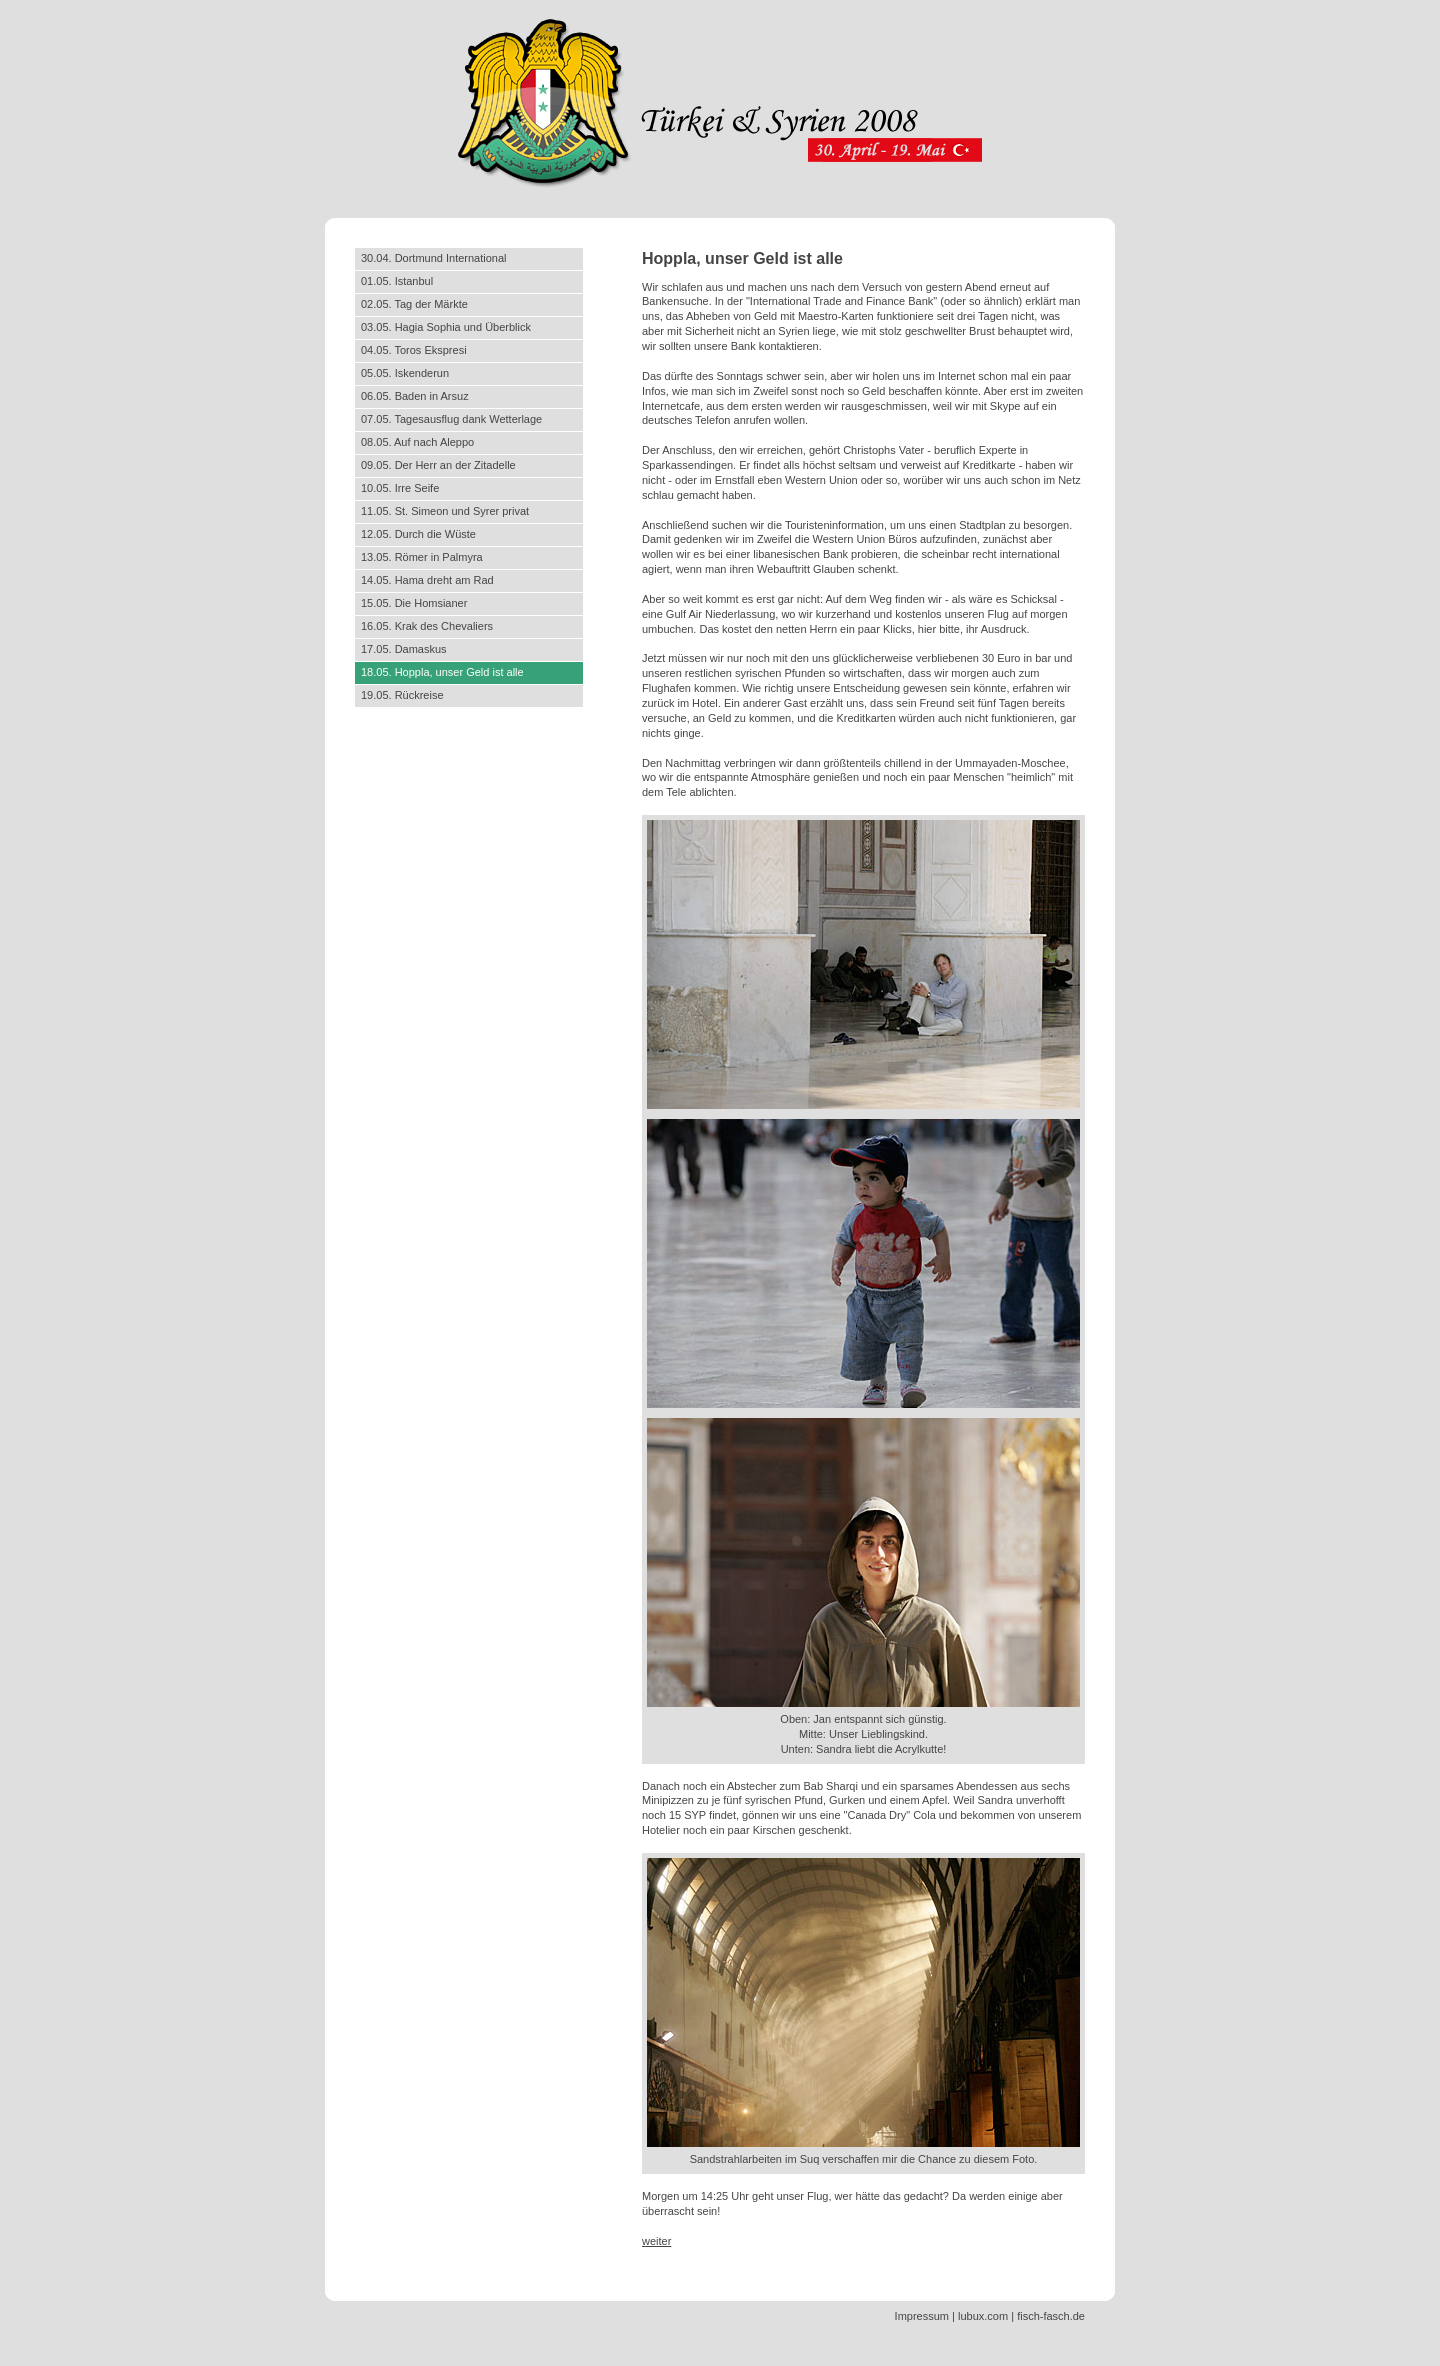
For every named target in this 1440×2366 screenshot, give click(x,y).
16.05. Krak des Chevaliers (427, 626)
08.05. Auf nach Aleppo (417, 442)
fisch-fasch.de (1051, 2316)
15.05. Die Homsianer (414, 603)
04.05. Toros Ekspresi (414, 350)
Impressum (922, 2316)
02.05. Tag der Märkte (414, 304)
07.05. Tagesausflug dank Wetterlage (451, 419)
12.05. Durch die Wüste (418, 534)
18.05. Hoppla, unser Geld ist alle (442, 672)
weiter (656, 2241)
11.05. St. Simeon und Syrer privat (445, 511)
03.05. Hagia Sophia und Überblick (446, 327)
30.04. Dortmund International (434, 258)
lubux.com (983, 2316)
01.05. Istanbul (397, 281)
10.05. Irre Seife (400, 488)
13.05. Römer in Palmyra (422, 557)
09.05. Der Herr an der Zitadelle (438, 465)
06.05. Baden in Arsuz (415, 396)
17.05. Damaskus (404, 649)
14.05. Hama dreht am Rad (427, 580)
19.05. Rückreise (402, 695)
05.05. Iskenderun (405, 373)
